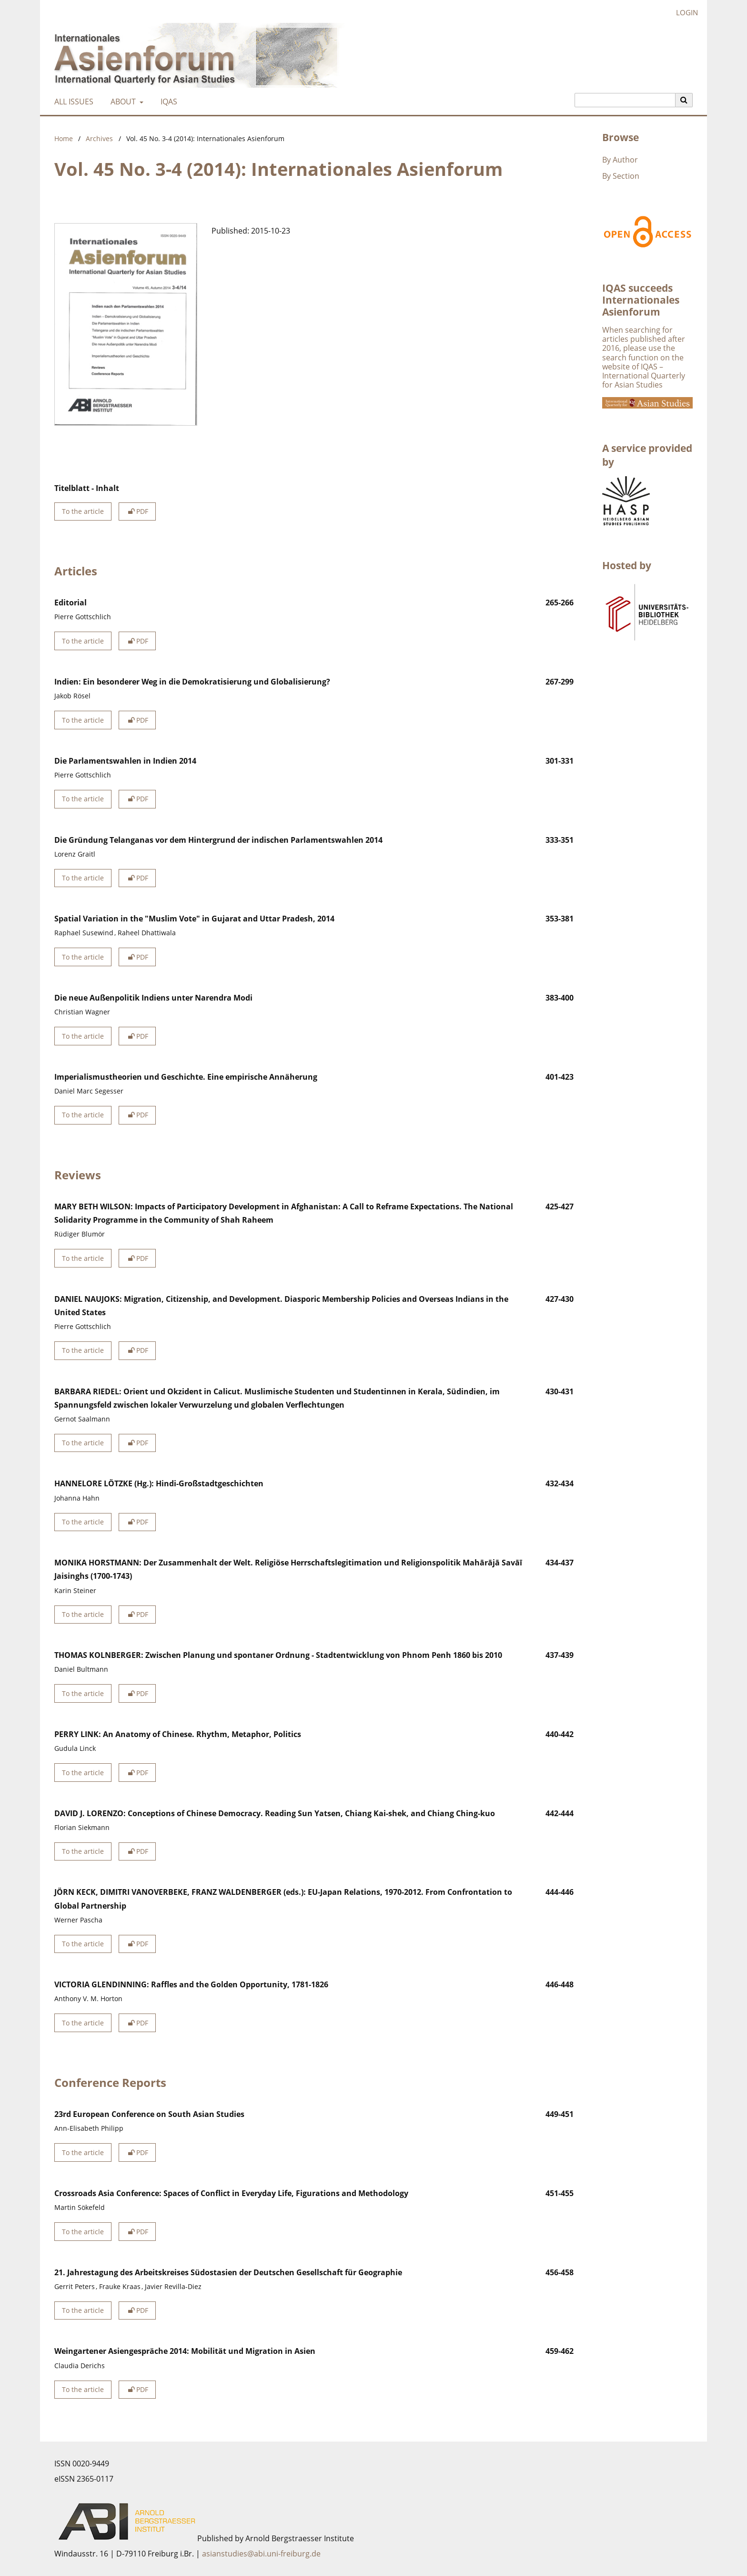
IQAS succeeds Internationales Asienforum (640, 299)
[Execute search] (684, 100)
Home (63, 138)
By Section (620, 176)
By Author (620, 159)
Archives (99, 138)
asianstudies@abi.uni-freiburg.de (261, 2553)
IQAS (167, 101)
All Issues (71, 101)
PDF (137, 511)
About (122, 101)
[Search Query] (625, 100)
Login (683, 12)
